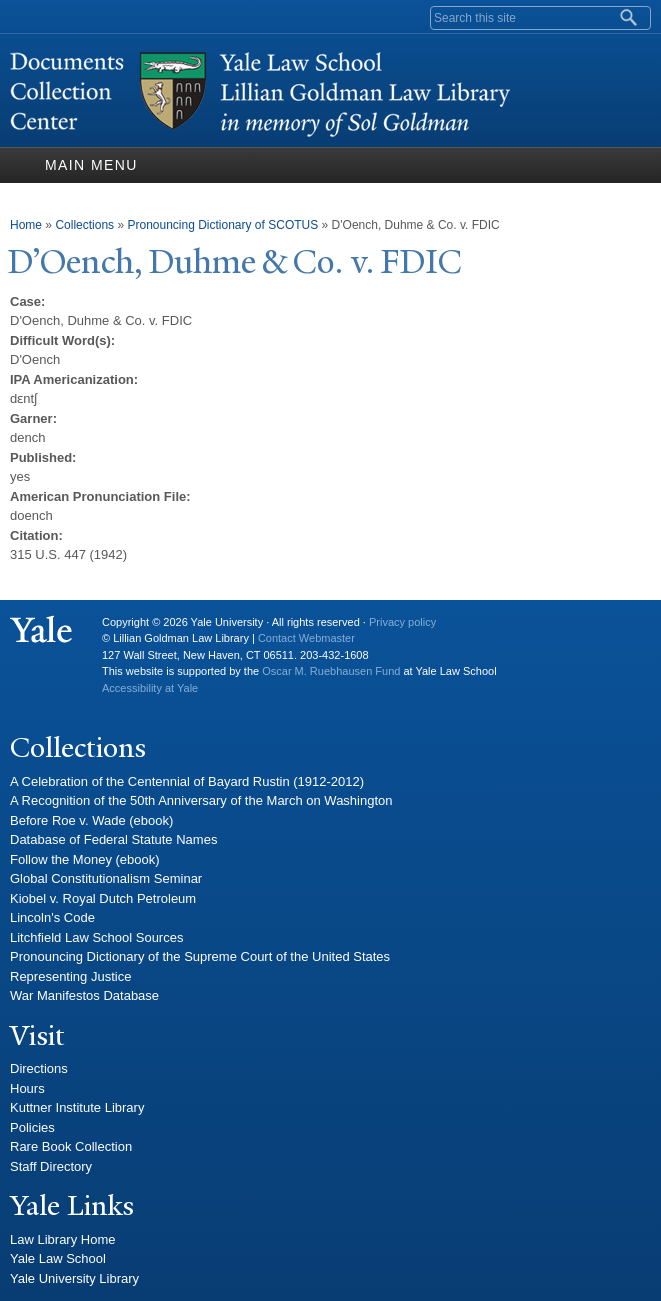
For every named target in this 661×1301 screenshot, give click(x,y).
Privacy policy (402, 622)
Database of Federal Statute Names (113, 839)
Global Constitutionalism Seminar (106, 878)
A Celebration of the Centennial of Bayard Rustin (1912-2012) (187, 781)
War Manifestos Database (84, 995)
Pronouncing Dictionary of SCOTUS (222, 225)
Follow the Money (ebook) (85, 859)
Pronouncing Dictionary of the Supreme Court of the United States (200, 956)
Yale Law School (58, 1258)
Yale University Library (74, 1278)
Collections (84, 225)
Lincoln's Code (52, 917)
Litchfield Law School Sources (96, 937)
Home (26, 225)
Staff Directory (51, 1166)
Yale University (41, 630)
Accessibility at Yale (150, 688)
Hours (27, 1088)
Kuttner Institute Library (77, 1107)
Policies (32, 1127)
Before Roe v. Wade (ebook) (91, 820)
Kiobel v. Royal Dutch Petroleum (103, 898)
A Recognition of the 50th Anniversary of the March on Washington (201, 800)
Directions (39, 1068)
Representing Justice (70, 976)
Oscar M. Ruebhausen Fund (331, 671)
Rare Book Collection (71, 1146)
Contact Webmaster (306, 638)
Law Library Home (63, 1239)
